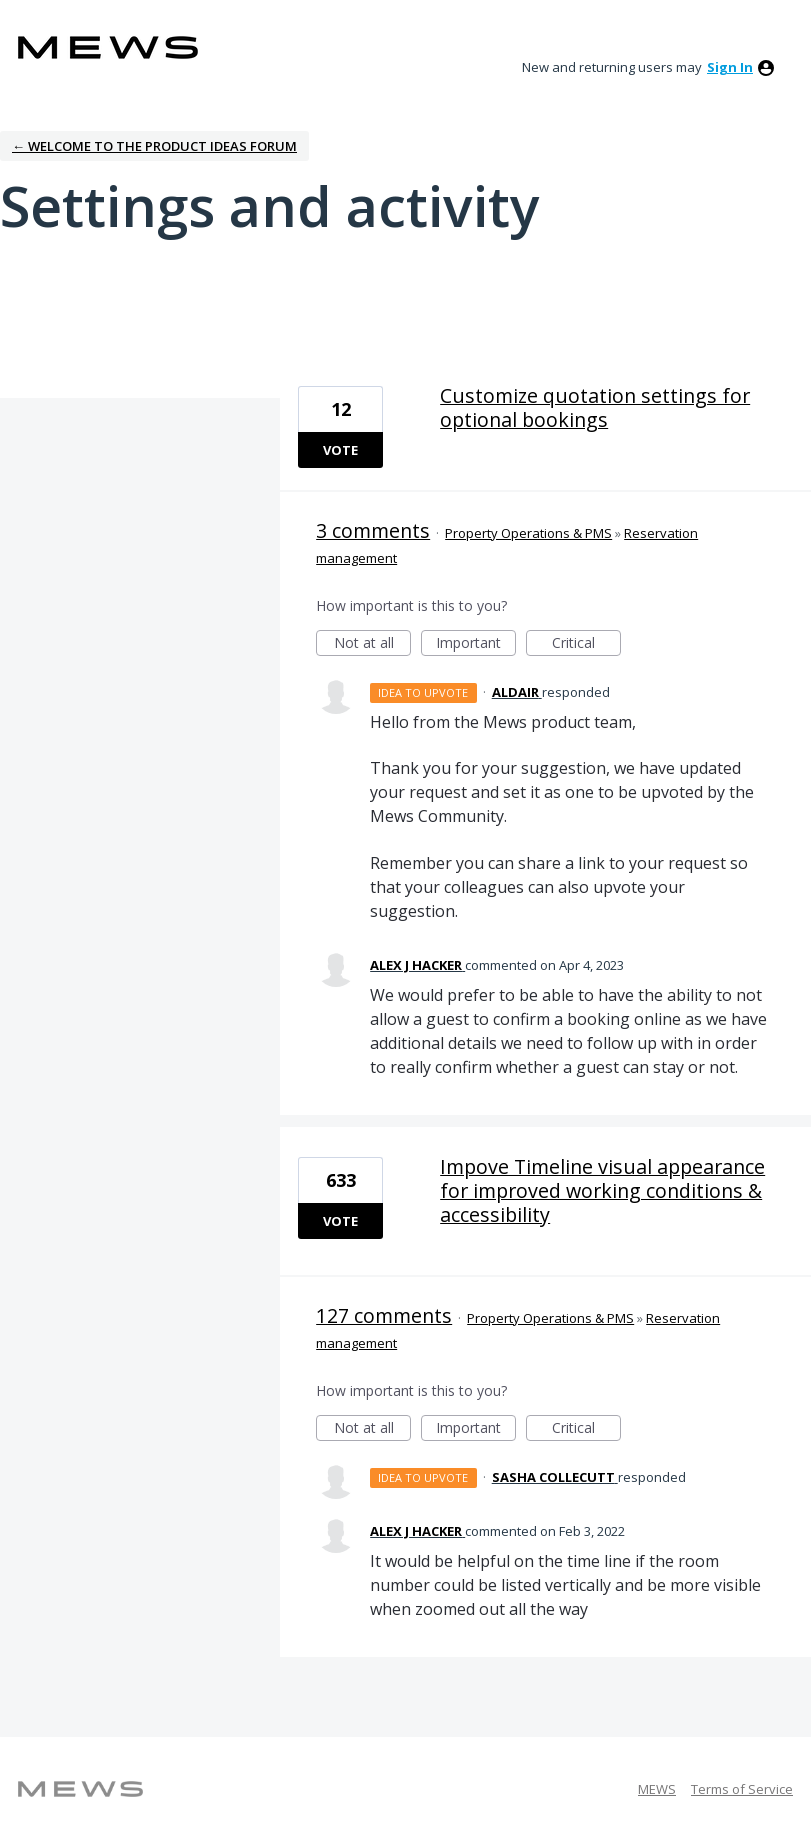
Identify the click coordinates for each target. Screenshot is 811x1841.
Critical (586, 644)
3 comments (373, 530)
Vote (340, 450)
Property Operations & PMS (528, 533)
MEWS (657, 1789)
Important (476, 644)
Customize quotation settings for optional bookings (595, 407)
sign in (730, 67)
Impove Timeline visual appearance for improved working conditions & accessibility (602, 1190)
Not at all (373, 644)
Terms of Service (742, 1789)
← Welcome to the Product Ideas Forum (154, 146)
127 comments (384, 1315)
